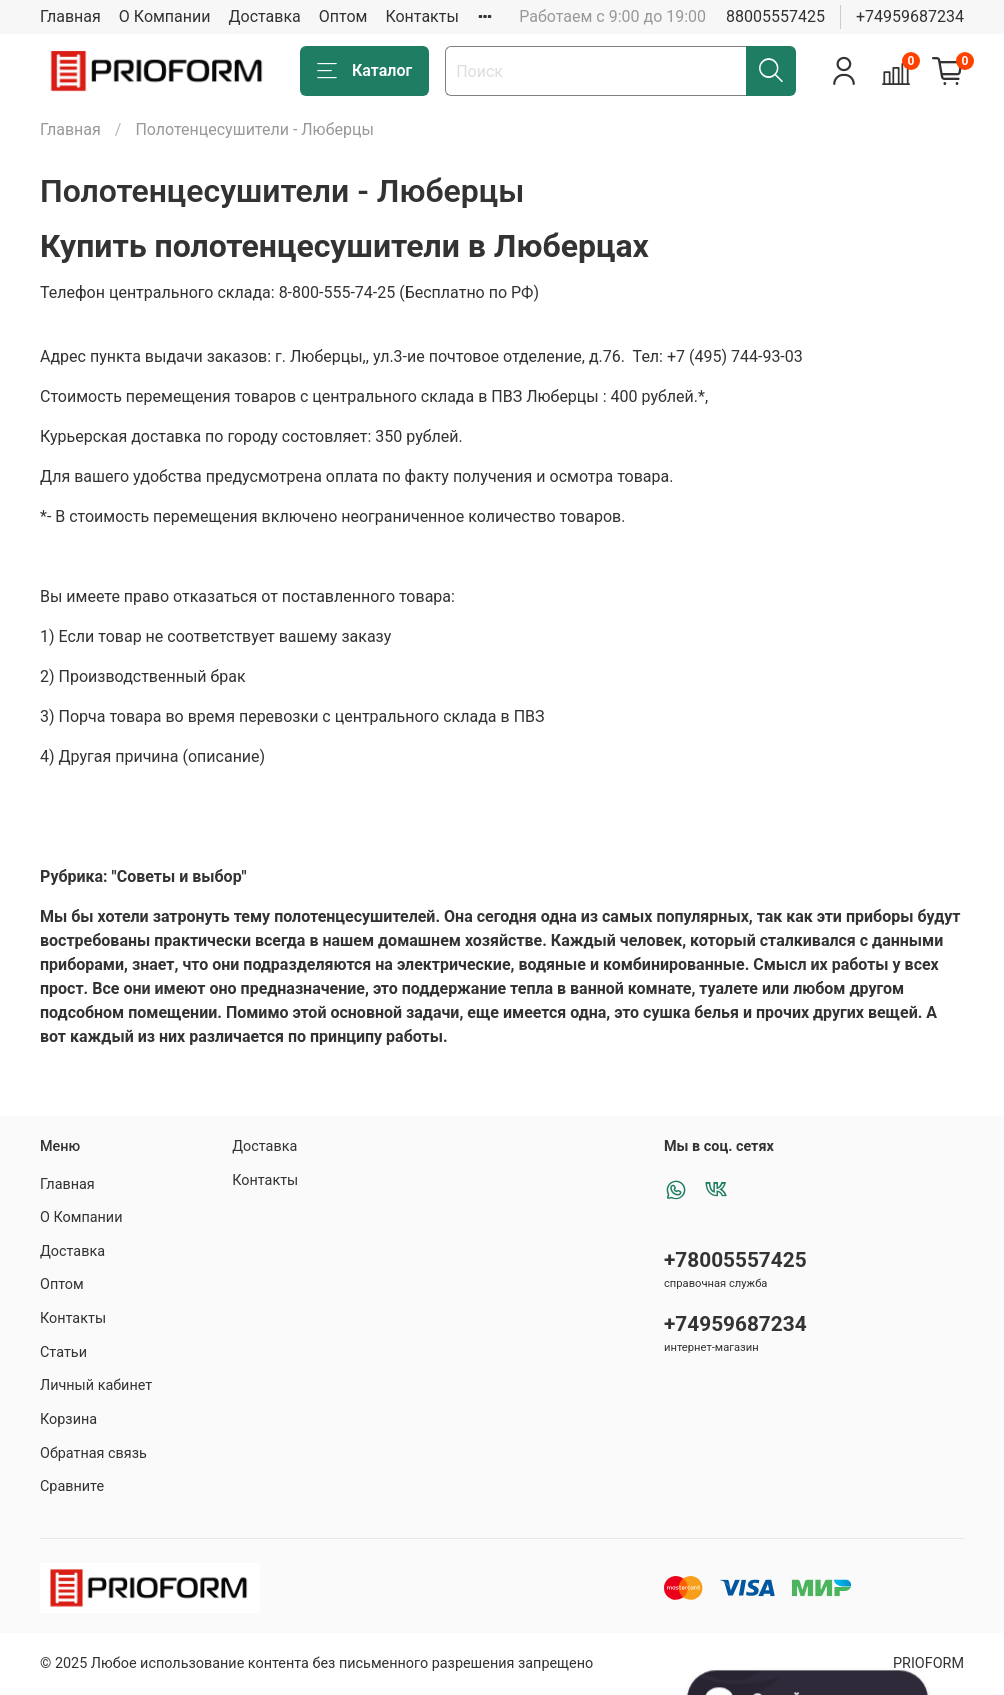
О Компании (165, 16)
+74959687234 (910, 16)
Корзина (68, 1419)
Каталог (364, 71)
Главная (70, 16)
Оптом (343, 16)
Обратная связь (93, 1453)
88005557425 (775, 16)
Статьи (63, 1352)
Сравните (72, 1486)
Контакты (421, 16)
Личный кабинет (96, 1385)
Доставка (265, 16)
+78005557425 (735, 1260)
